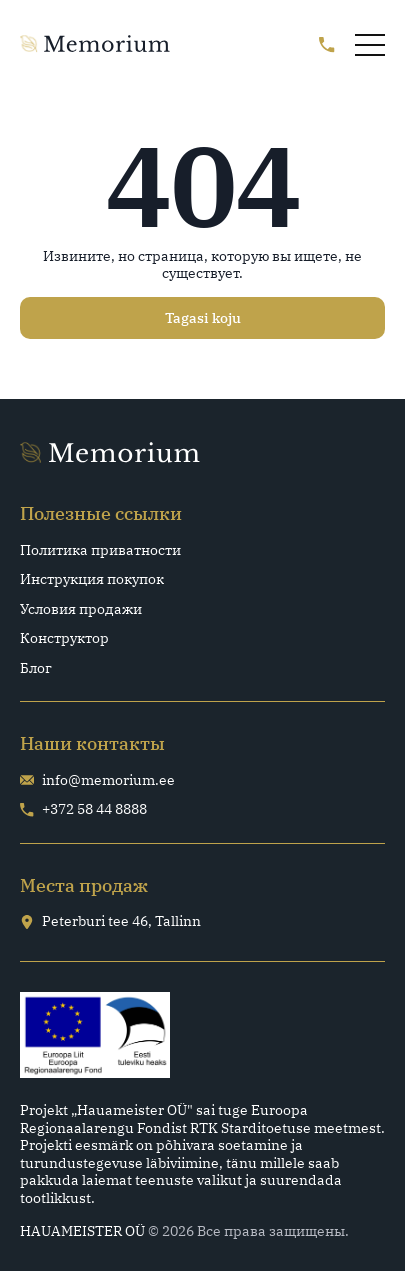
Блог (36, 668)
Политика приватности (100, 550)
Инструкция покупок (92, 579)
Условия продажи (81, 609)
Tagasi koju (203, 318)
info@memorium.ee (97, 780)
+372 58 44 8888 (83, 809)
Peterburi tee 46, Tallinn (110, 921)
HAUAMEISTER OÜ (82, 1231)
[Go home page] (95, 44)
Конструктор (64, 638)
